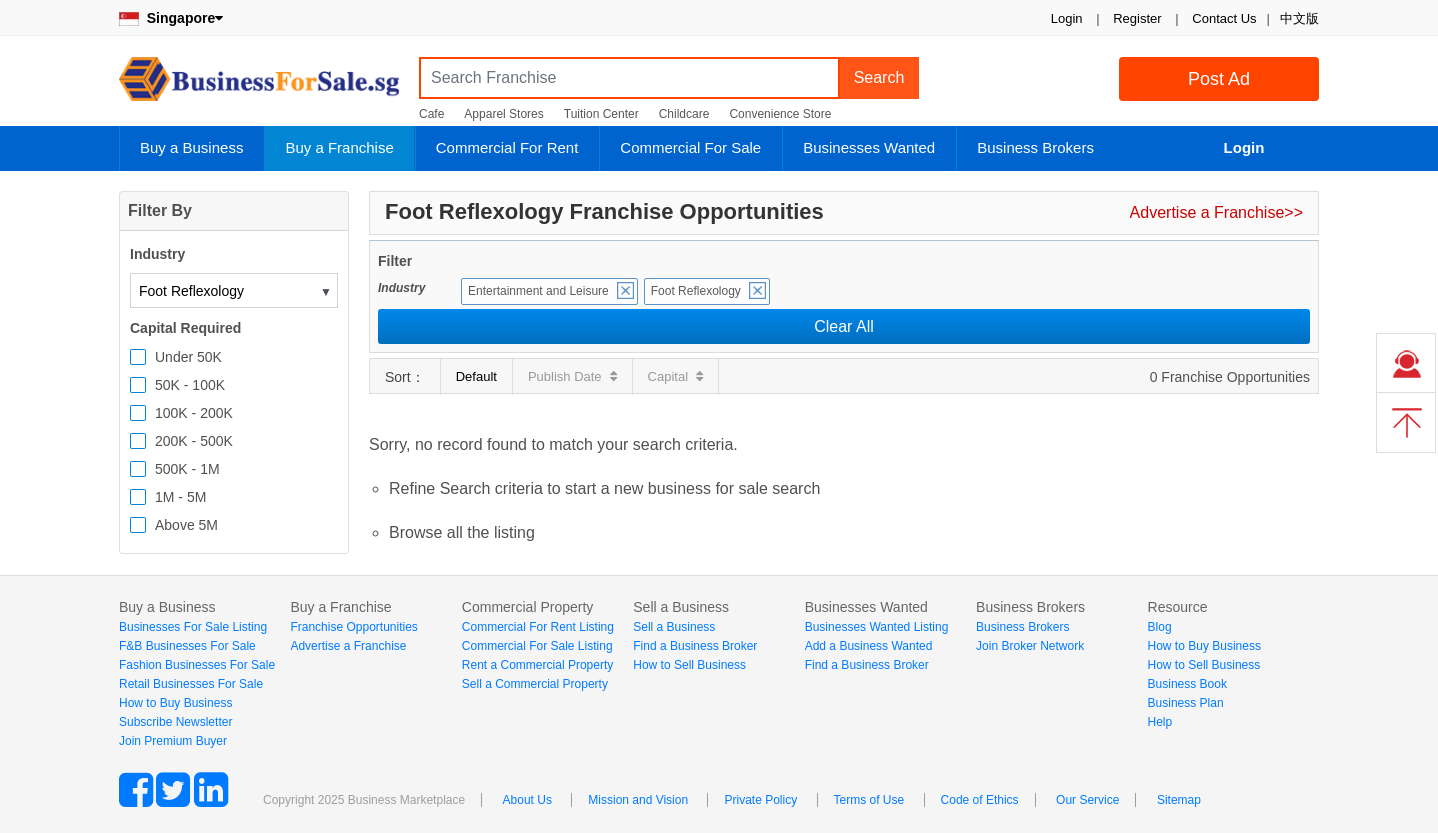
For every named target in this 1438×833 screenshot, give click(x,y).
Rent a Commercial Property (537, 665)
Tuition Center (601, 114)
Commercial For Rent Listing (538, 627)
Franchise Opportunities (353, 627)
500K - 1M (187, 469)
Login (1067, 18)
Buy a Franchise (339, 147)
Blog (1160, 627)
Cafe (431, 114)
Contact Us (1224, 18)
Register (1137, 18)
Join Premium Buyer (173, 741)
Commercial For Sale (690, 147)
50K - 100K (190, 385)
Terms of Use (869, 800)
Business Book (1187, 684)
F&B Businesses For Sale (187, 646)
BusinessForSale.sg (259, 85)
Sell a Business (674, 627)
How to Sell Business (689, 665)
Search (879, 77)
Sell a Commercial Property (535, 684)
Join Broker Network (1030, 646)
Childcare (684, 114)
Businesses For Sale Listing (193, 627)
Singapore (171, 18)
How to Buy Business (175, 703)
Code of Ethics (980, 800)
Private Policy (760, 800)
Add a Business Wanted (869, 646)
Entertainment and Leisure (538, 291)
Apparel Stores (503, 114)
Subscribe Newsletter (175, 722)
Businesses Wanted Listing (877, 627)
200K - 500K (194, 441)
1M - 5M (180, 497)
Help (1160, 722)
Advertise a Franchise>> (1216, 212)
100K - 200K (194, 413)
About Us (527, 800)
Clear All (844, 326)
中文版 (1299, 18)
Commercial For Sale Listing (537, 646)
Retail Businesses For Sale (191, 684)
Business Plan (1186, 703)
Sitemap (1179, 800)
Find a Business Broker (695, 646)
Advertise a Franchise (348, 646)
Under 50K (188, 357)
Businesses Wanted (869, 147)
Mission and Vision (638, 800)
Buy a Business (191, 147)
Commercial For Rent (507, 147)
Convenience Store (780, 114)
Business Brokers (1035, 147)
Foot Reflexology (696, 291)
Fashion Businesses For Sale (197, 665)
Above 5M (186, 525)
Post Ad (1219, 79)
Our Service (1087, 800)
